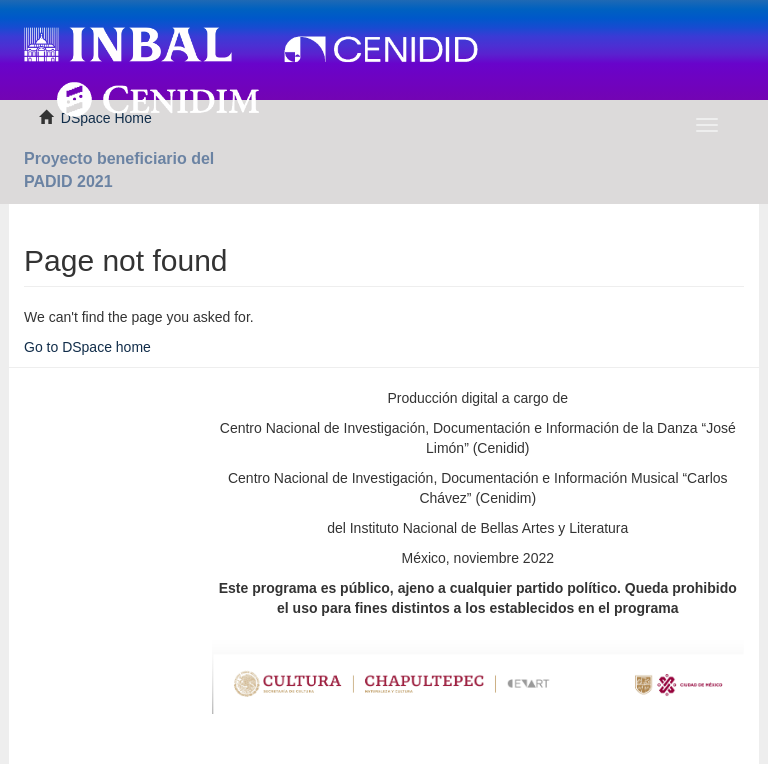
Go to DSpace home (87, 347)
